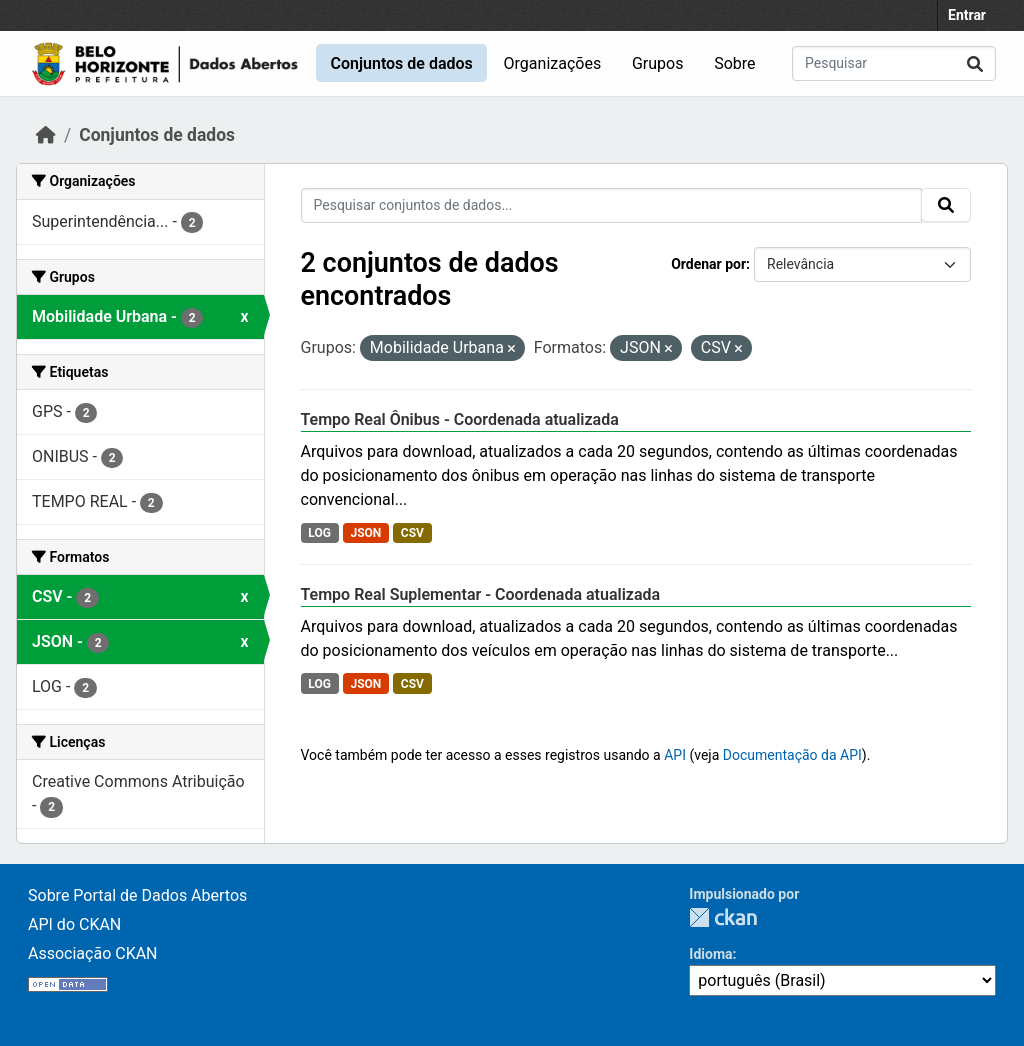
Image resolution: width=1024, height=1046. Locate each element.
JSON (365, 533)
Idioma (710, 954)
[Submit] (975, 63)
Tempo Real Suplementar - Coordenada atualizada (481, 594)
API (675, 755)
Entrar (967, 15)
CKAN (723, 917)
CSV (412, 533)
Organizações (553, 63)
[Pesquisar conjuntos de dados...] (894, 63)
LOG (319, 533)
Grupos (658, 63)
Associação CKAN (93, 953)
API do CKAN (74, 924)
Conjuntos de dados (401, 63)
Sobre (734, 63)
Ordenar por (708, 264)
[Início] (46, 135)
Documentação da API (792, 755)
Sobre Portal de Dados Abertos (137, 895)
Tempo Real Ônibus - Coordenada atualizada (460, 419)
